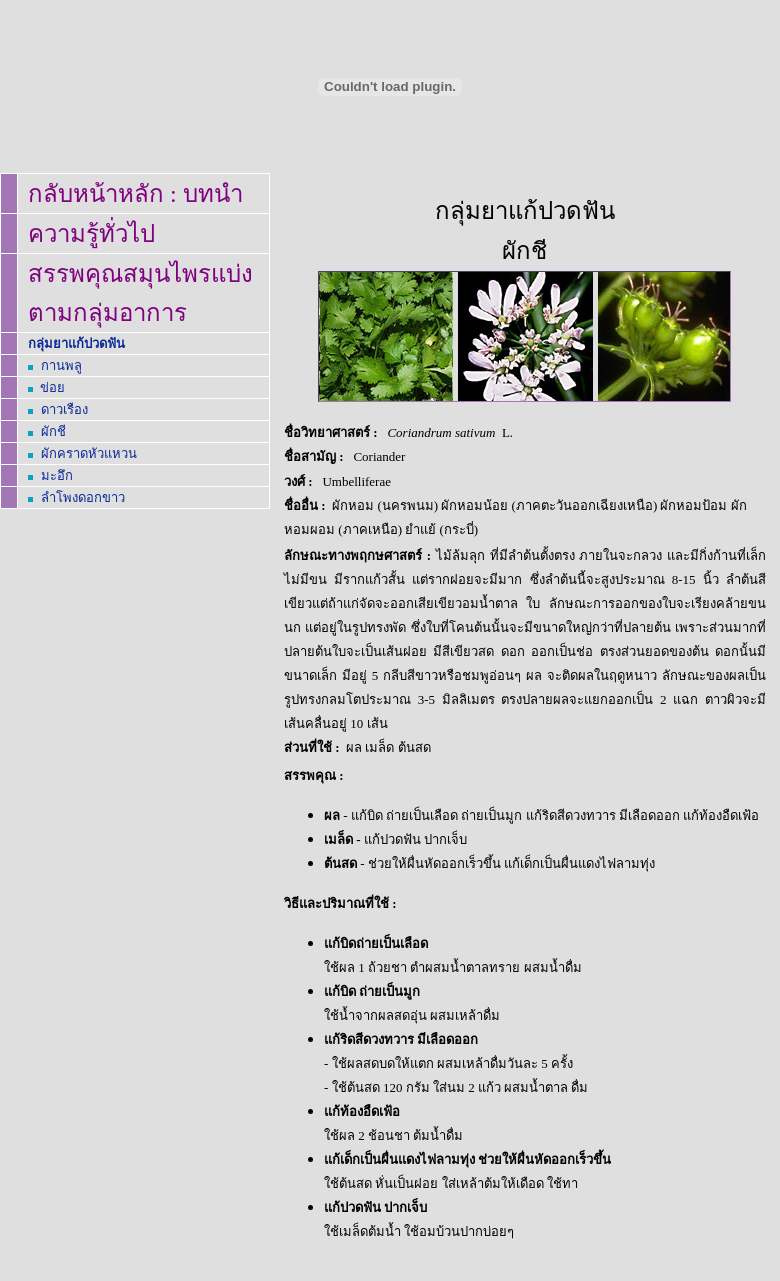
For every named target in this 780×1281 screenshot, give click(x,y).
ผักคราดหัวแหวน (89, 453)
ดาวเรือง (64, 409)
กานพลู (61, 365)
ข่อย (52, 387)
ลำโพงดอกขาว (83, 497)
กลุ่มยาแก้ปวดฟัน (76, 343)
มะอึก (57, 475)
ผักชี (53, 431)
